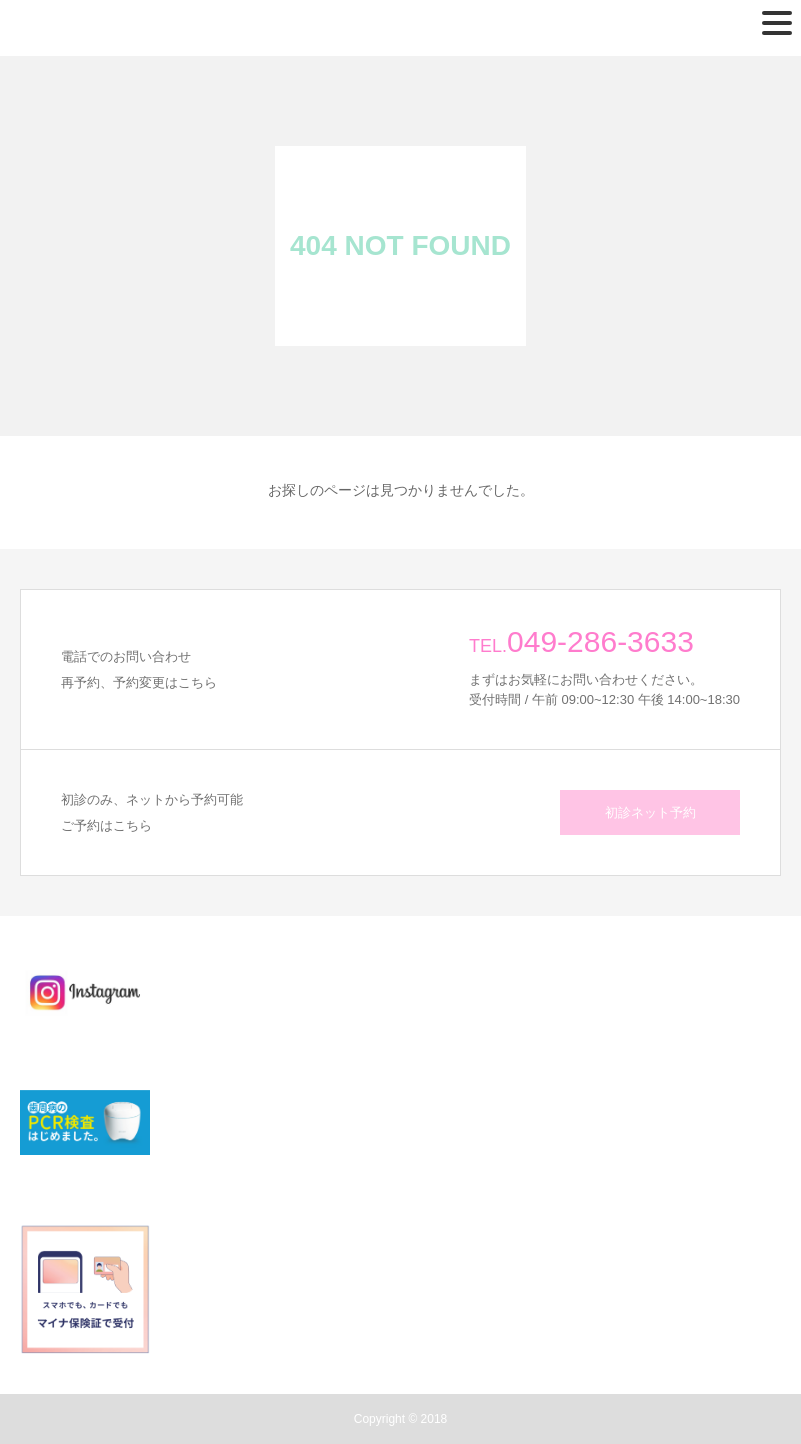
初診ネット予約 (650, 812)
